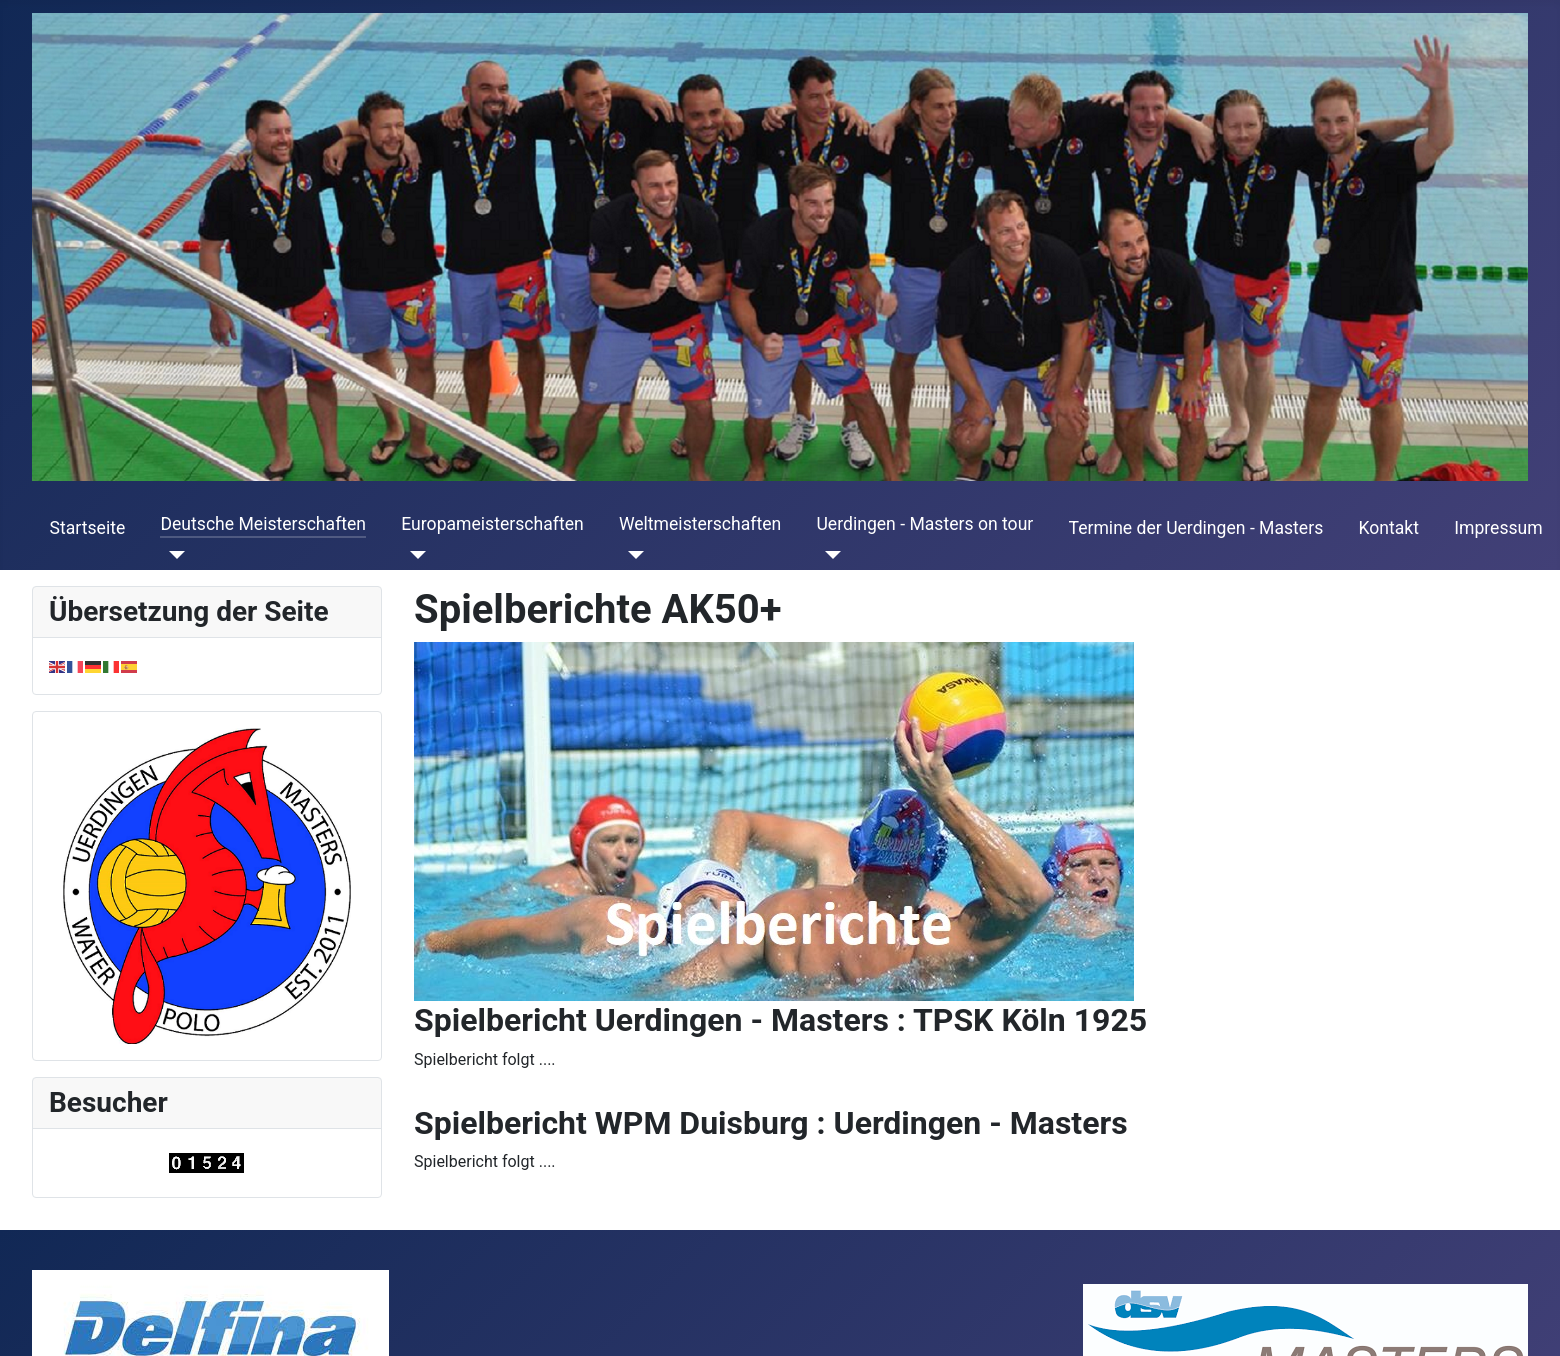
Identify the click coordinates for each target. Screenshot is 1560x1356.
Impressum (1498, 528)
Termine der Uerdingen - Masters (1196, 528)
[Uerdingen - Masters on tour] (828, 555)
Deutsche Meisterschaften (263, 524)
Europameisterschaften (492, 524)
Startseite (88, 528)
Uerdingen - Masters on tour (924, 524)
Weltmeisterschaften (700, 524)
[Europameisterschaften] (413, 555)
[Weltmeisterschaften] (631, 555)
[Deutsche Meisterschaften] (172, 555)
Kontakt (1388, 528)
